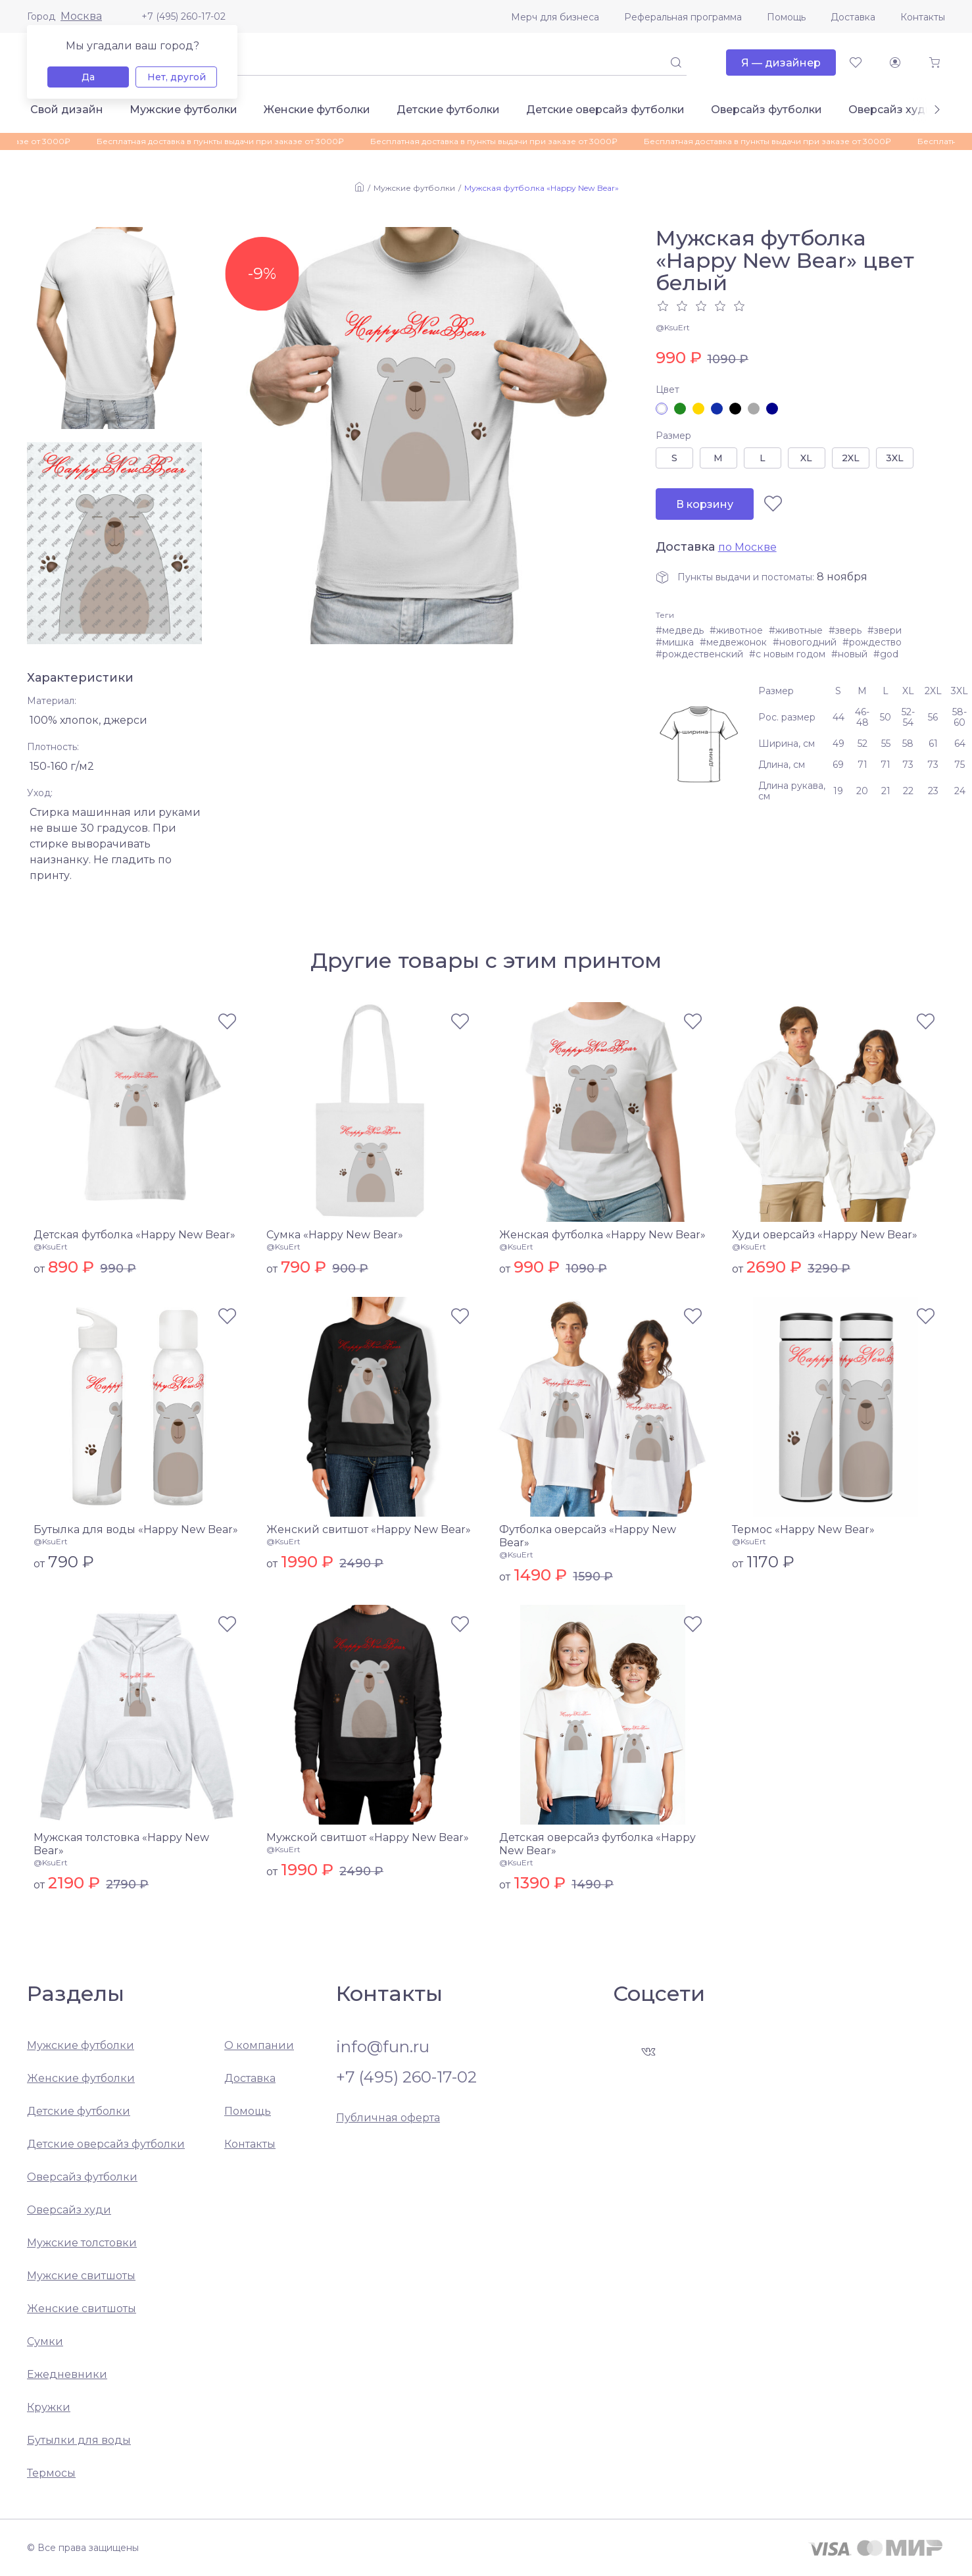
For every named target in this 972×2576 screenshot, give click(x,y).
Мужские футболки (183, 109)
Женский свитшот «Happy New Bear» (368, 1529)
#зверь (845, 630)
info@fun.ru (382, 2047)
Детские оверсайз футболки (605, 109)
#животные (796, 630)
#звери (884, 630)
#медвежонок (733, 642)
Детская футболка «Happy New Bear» (134, 1234)
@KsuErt (673, 327)
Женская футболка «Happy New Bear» (602, 1234)
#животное (736, 630)
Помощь (786, 17)
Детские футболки (448, 109)
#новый (849, 654)
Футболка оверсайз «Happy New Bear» (587, 1536)
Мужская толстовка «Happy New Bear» (121, 1844)
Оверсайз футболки (766, 109)
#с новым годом (787, 654)
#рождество (872, 642)
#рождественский (699, 654)
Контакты (922, 17)
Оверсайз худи (890, 109)
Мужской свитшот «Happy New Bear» (367, 1837)
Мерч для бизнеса (555, 17)
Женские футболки (317, 109)
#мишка (675, 642)
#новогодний (805, 642)
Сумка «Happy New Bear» (334, 1234)
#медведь (680, 630)
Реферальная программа (683, 17)
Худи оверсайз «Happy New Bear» (824, 1234)
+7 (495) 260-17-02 (183, 16)
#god (885, 654)
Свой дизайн (66, 109)
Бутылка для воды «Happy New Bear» (136, 1529)
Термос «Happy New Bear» (803, 1529)
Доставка (853, 17)
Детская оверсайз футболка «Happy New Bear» (597, 1844)
